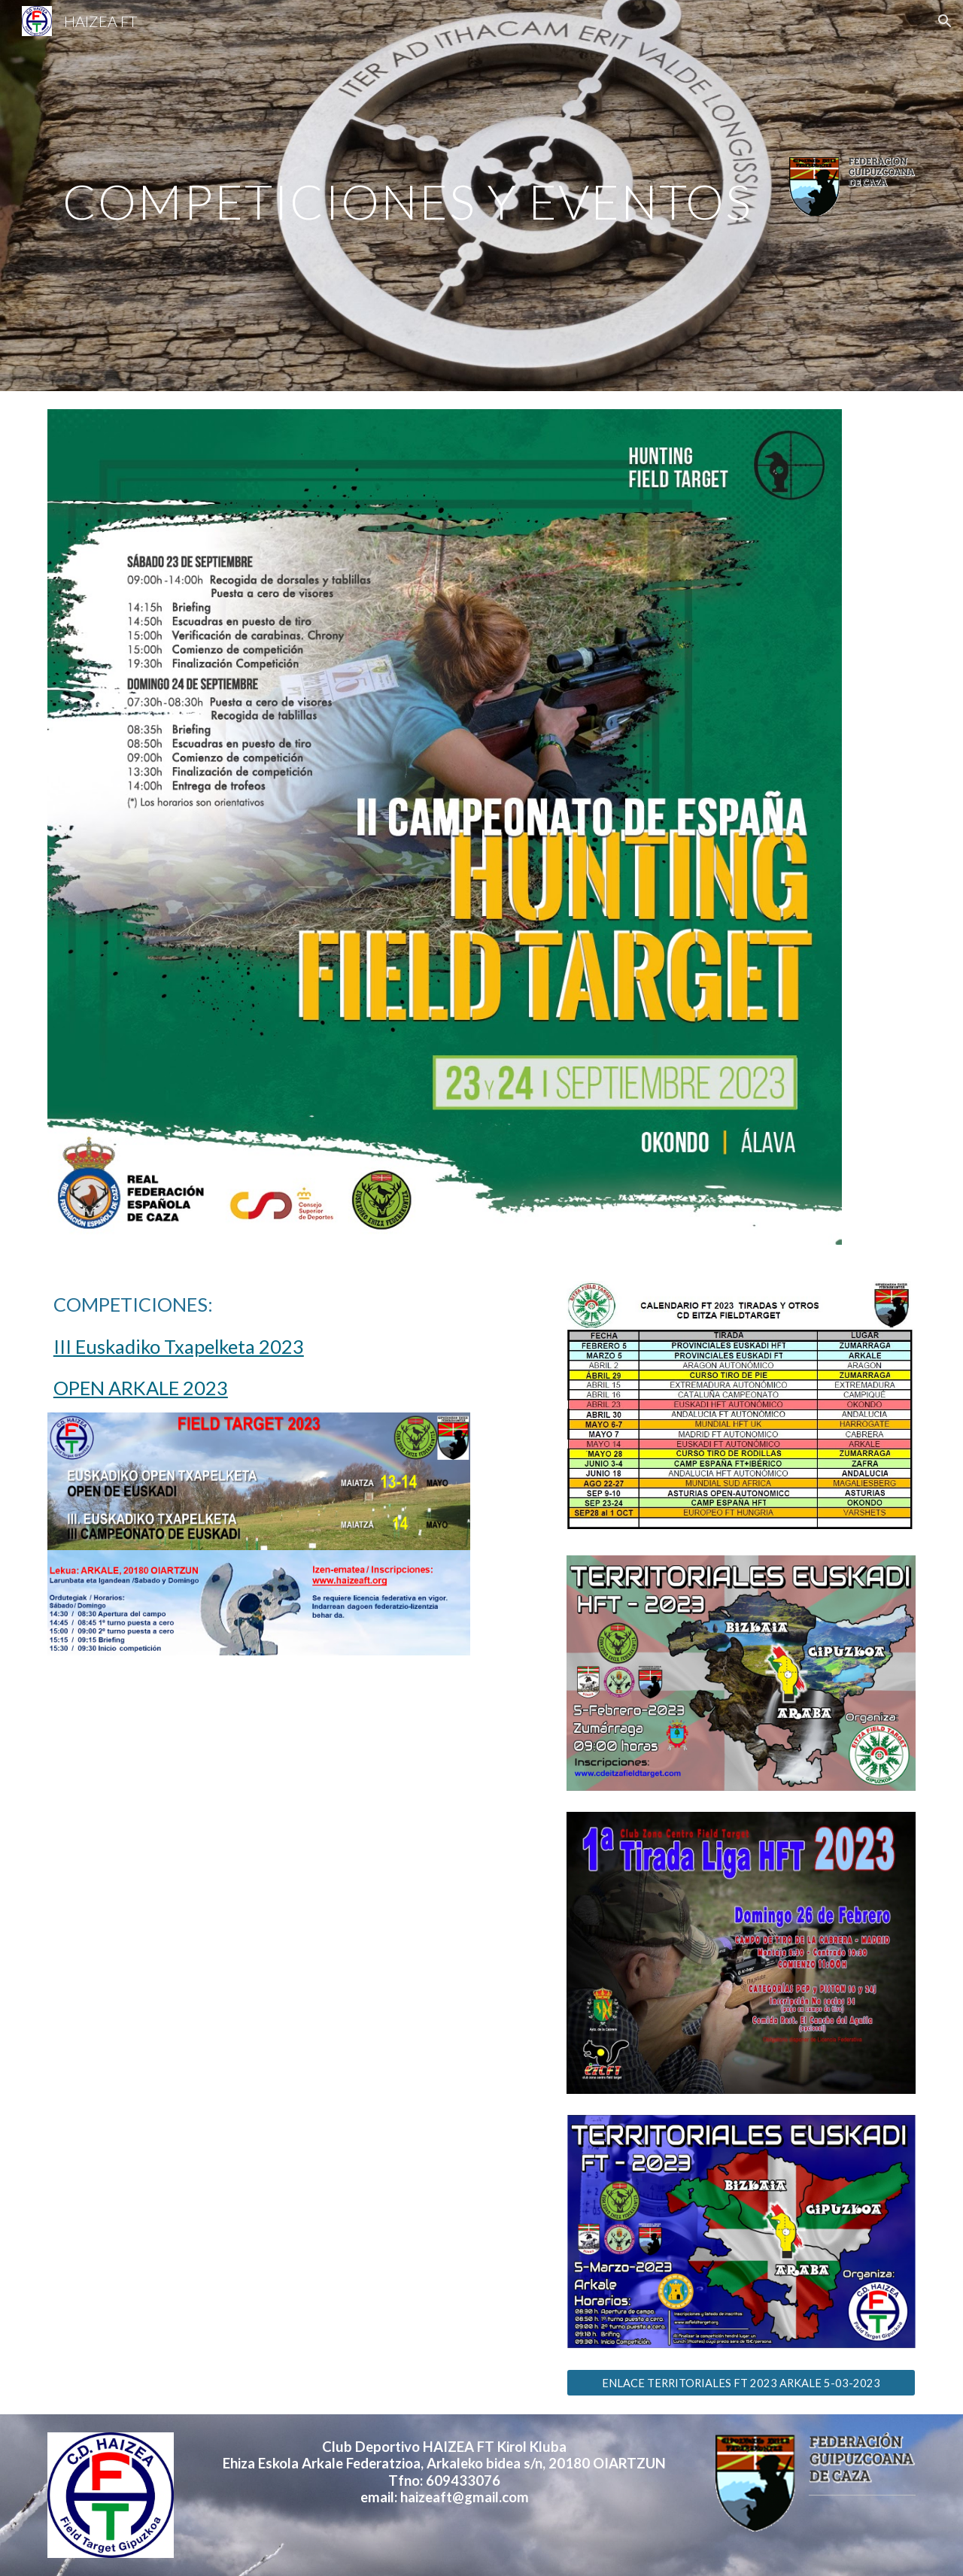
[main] (407, 195)
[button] (945, 21)
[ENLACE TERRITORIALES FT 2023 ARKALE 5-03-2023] (741, 2382)
